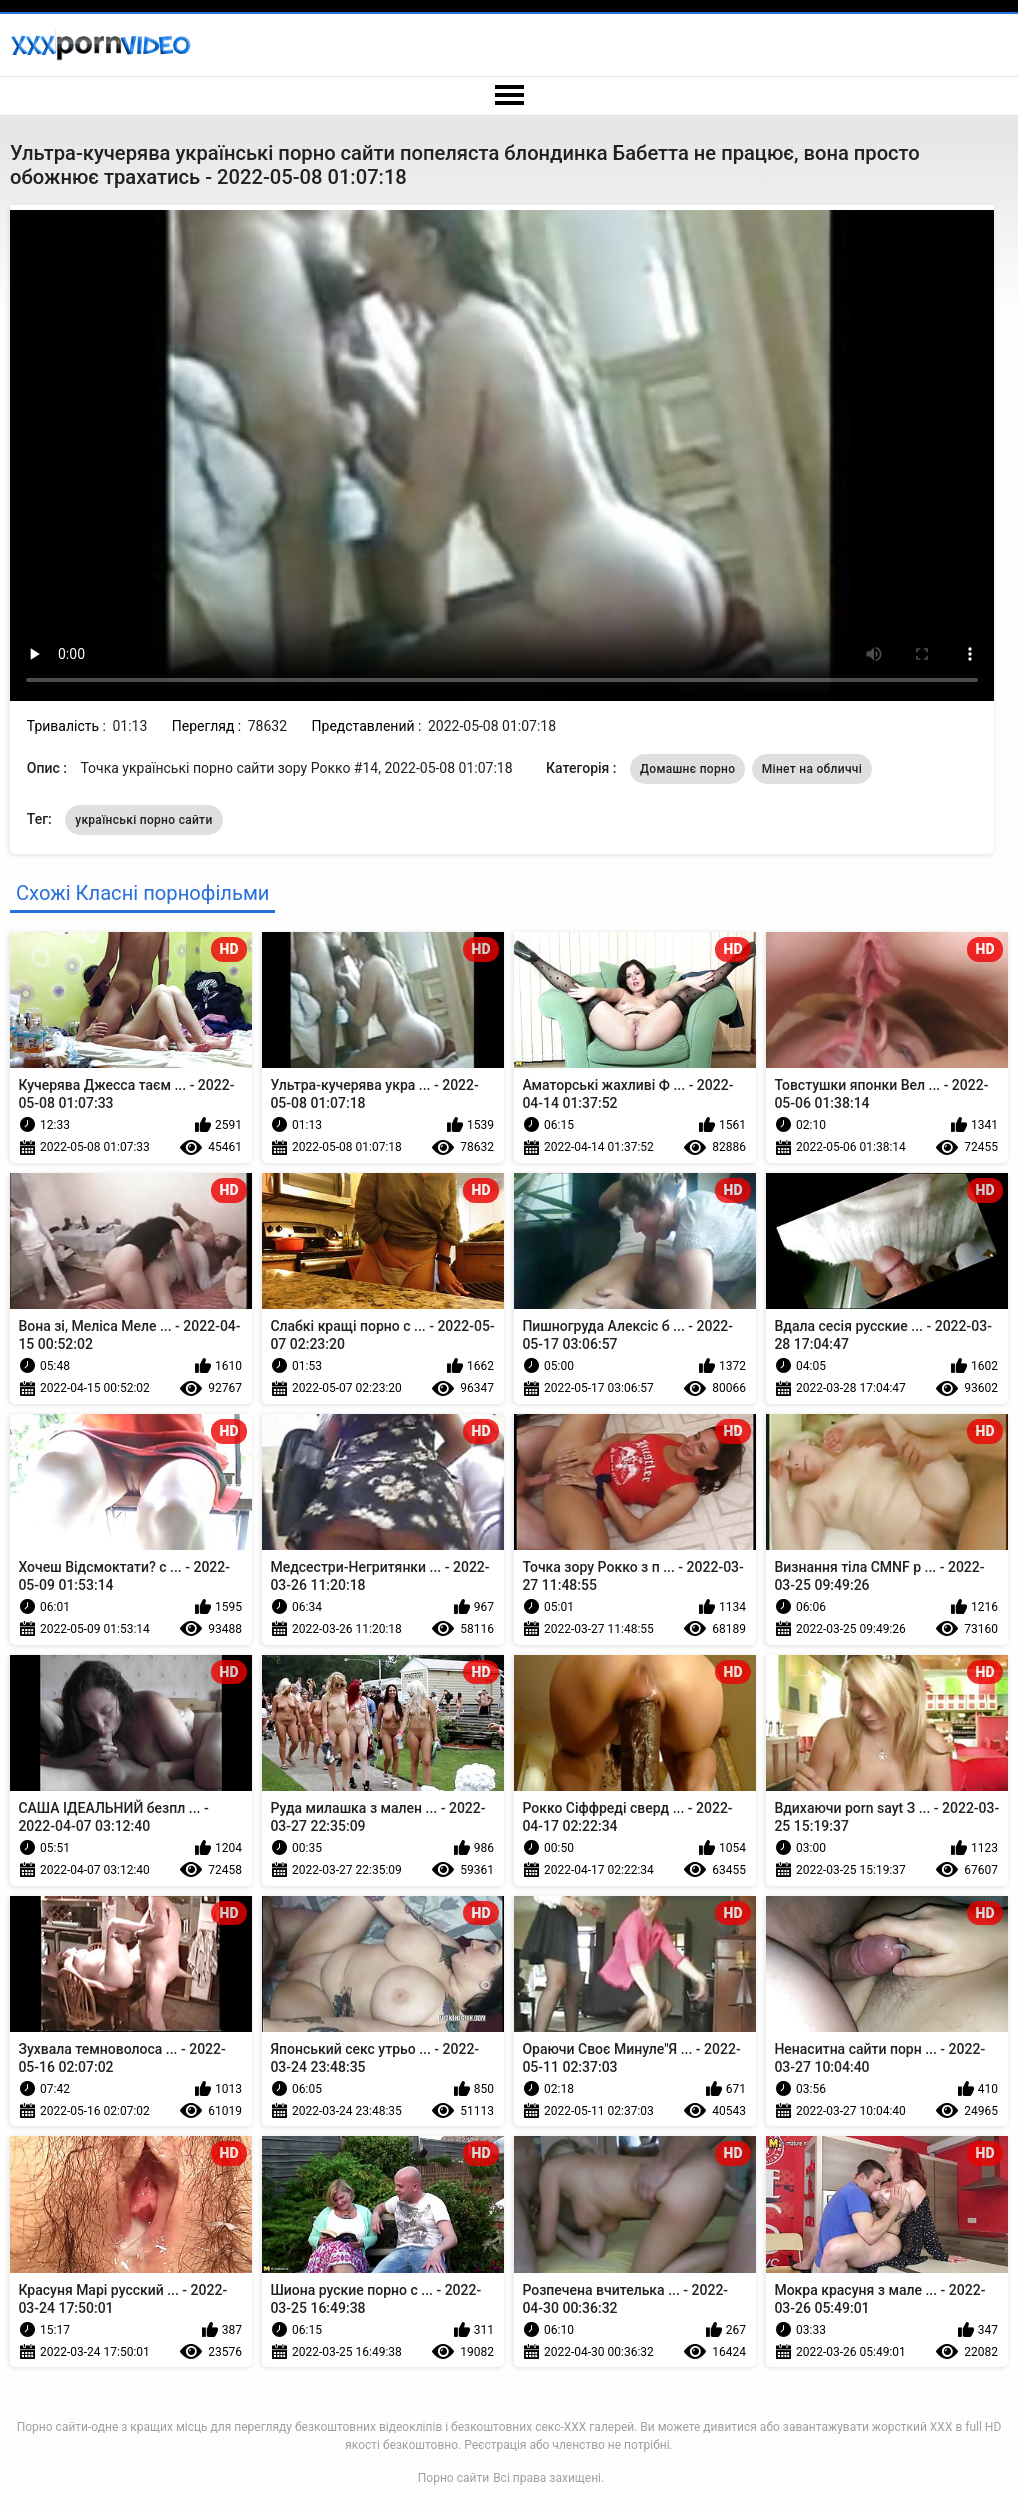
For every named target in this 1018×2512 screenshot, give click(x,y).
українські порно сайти (143, 820)
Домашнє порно (687, 769)
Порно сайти (453, 2478)
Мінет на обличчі (812, 769)
